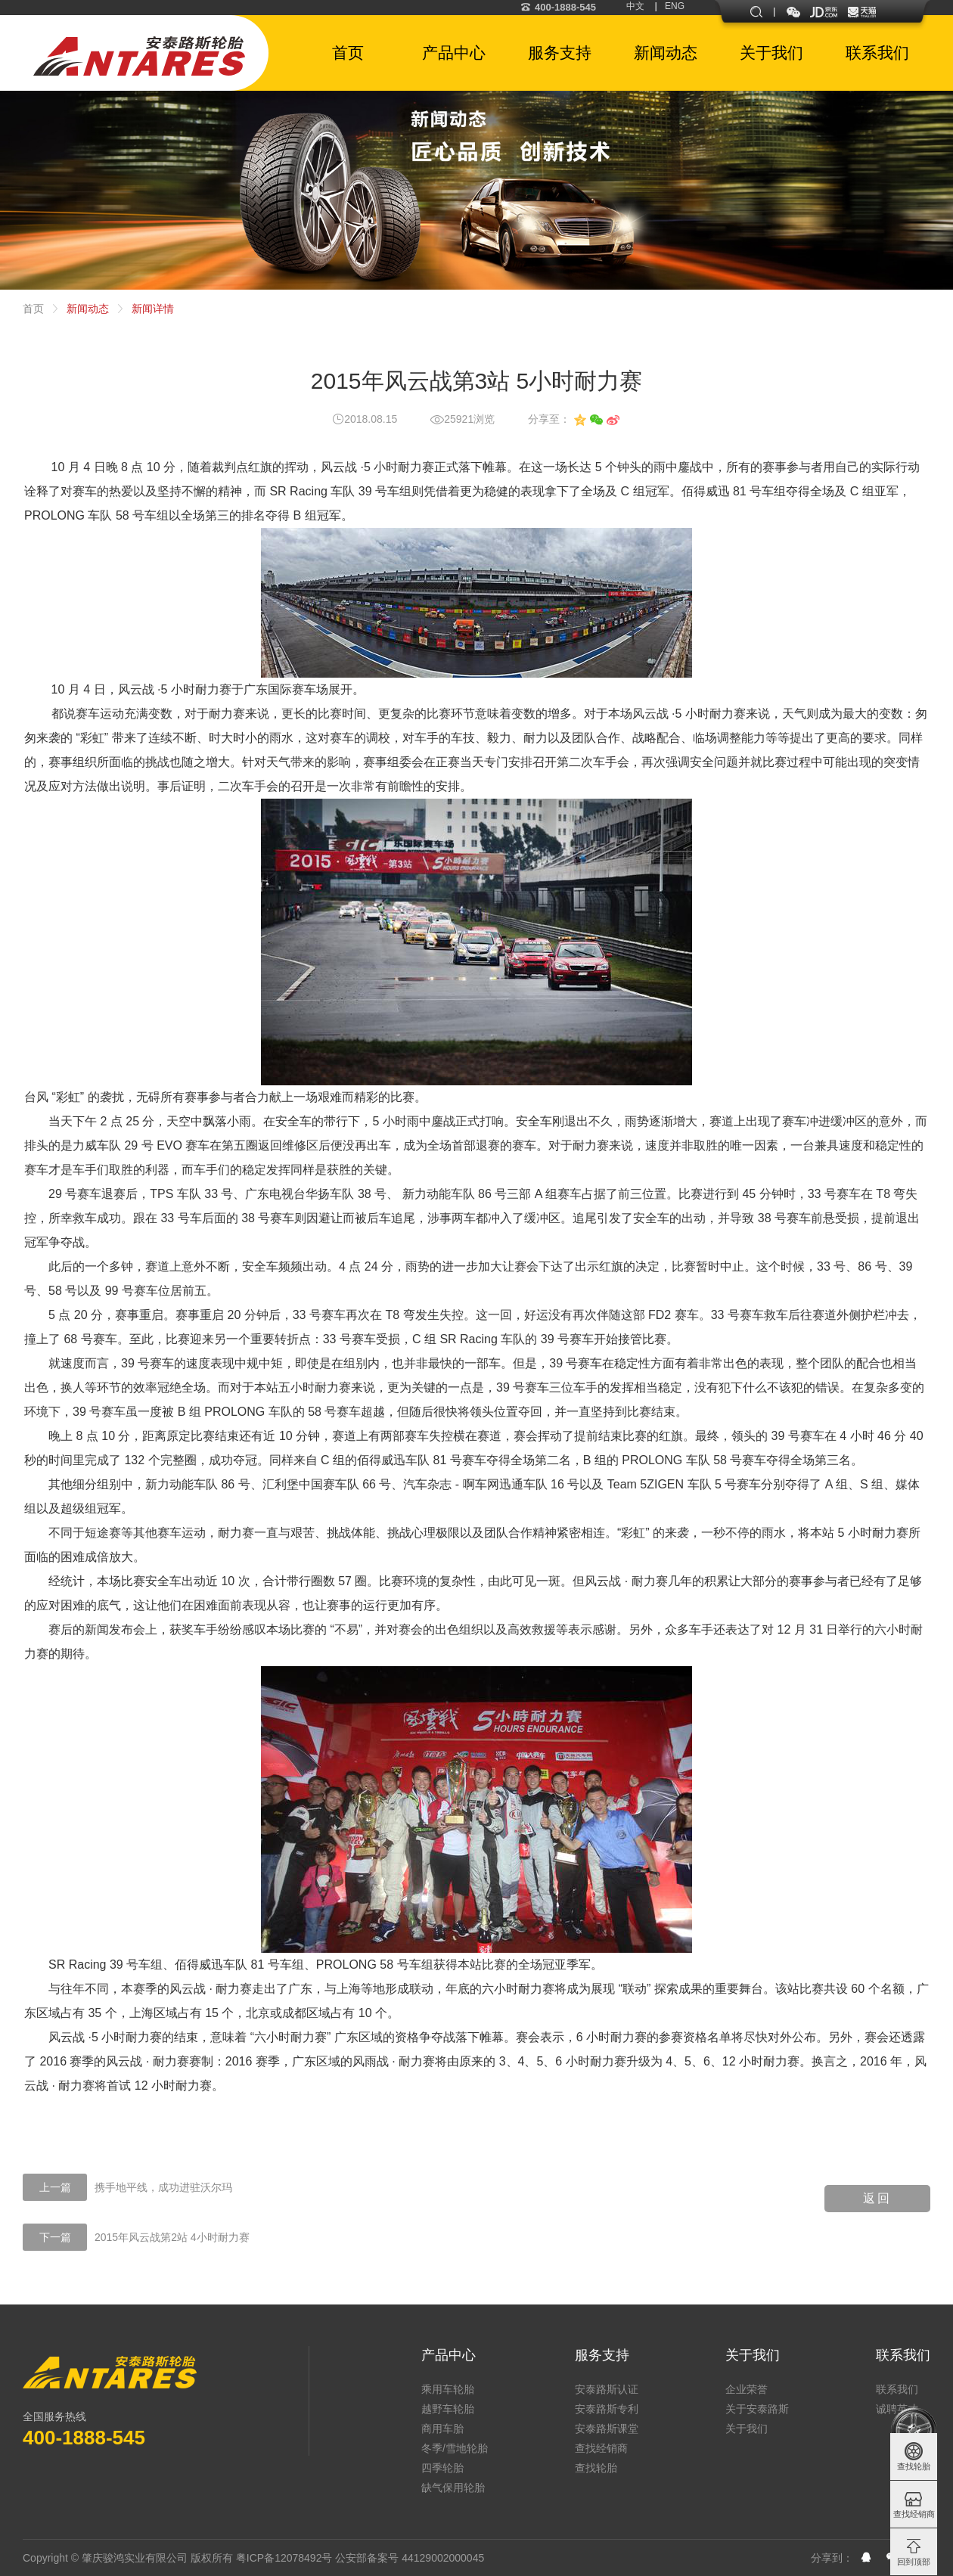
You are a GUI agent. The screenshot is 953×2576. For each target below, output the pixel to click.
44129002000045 (443, 2558)
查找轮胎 (596, 2468)
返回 (877, 2198)
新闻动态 (88, 309)
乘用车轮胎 (447, 2389)
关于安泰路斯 (757, 2409)
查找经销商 (601, 2448)
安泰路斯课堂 (606, 2428)
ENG (674, 6)
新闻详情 (153, 309)
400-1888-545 (558, 7)
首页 (33, 309)
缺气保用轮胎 (453, 2487)
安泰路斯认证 (606, 2389)
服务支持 (602, 2355)
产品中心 (448, 2355)
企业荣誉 (746, 2389)
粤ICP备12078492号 (284, 2558)
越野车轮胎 (447, 2409)
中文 (635, 6)
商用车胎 (442, 2428)
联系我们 (903, 2355)
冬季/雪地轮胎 (454, 2448)
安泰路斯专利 (606, 2409)
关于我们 (752, 2355)
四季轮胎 (442, 2468)
